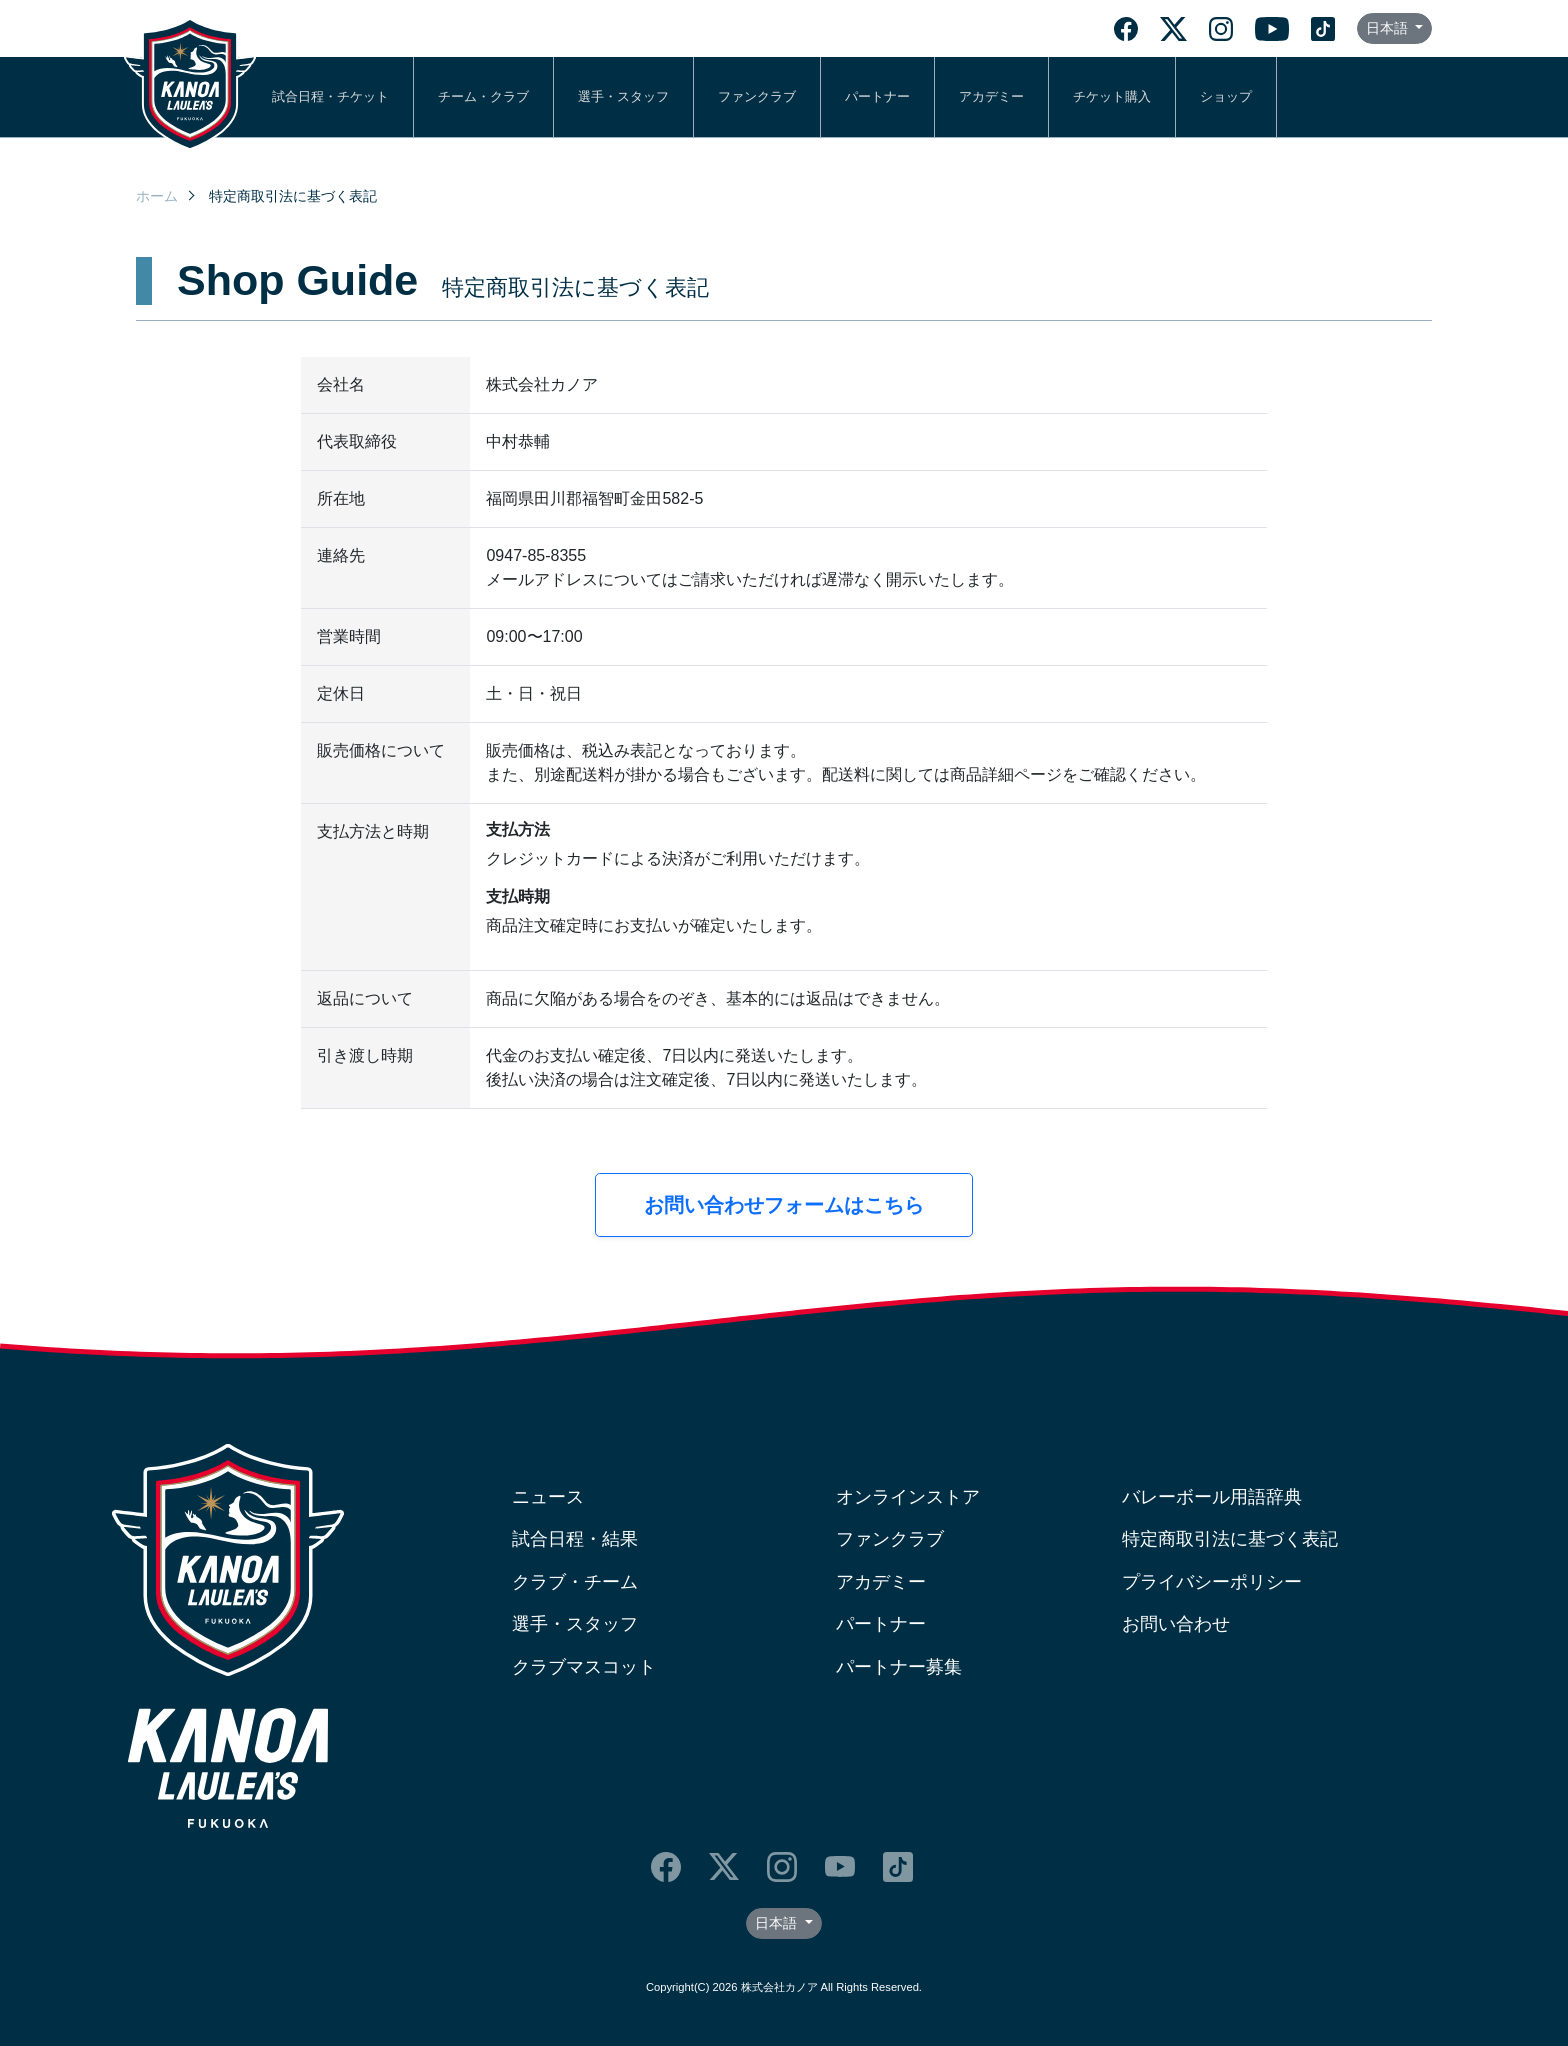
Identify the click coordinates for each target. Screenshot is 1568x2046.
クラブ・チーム (575, 1582)
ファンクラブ (757, 96)
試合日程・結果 (575, 1539)
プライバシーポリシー (1212, 1582)
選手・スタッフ (623, 96)
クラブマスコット (584, 1667)
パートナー (877, 96)
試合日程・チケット (330, 96)
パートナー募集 (899, 1667)
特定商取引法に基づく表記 (1230, 1539)
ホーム (157, 196)
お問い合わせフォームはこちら (784, 1205)
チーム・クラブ (483, 96)
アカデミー (991, 96)
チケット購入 (1112, 96)
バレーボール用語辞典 (1212, 1497)
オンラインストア (908, 1497)
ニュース (548, 1497)
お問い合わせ (1176, 1624)
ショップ (1226, 96)
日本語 (1389, 28)
